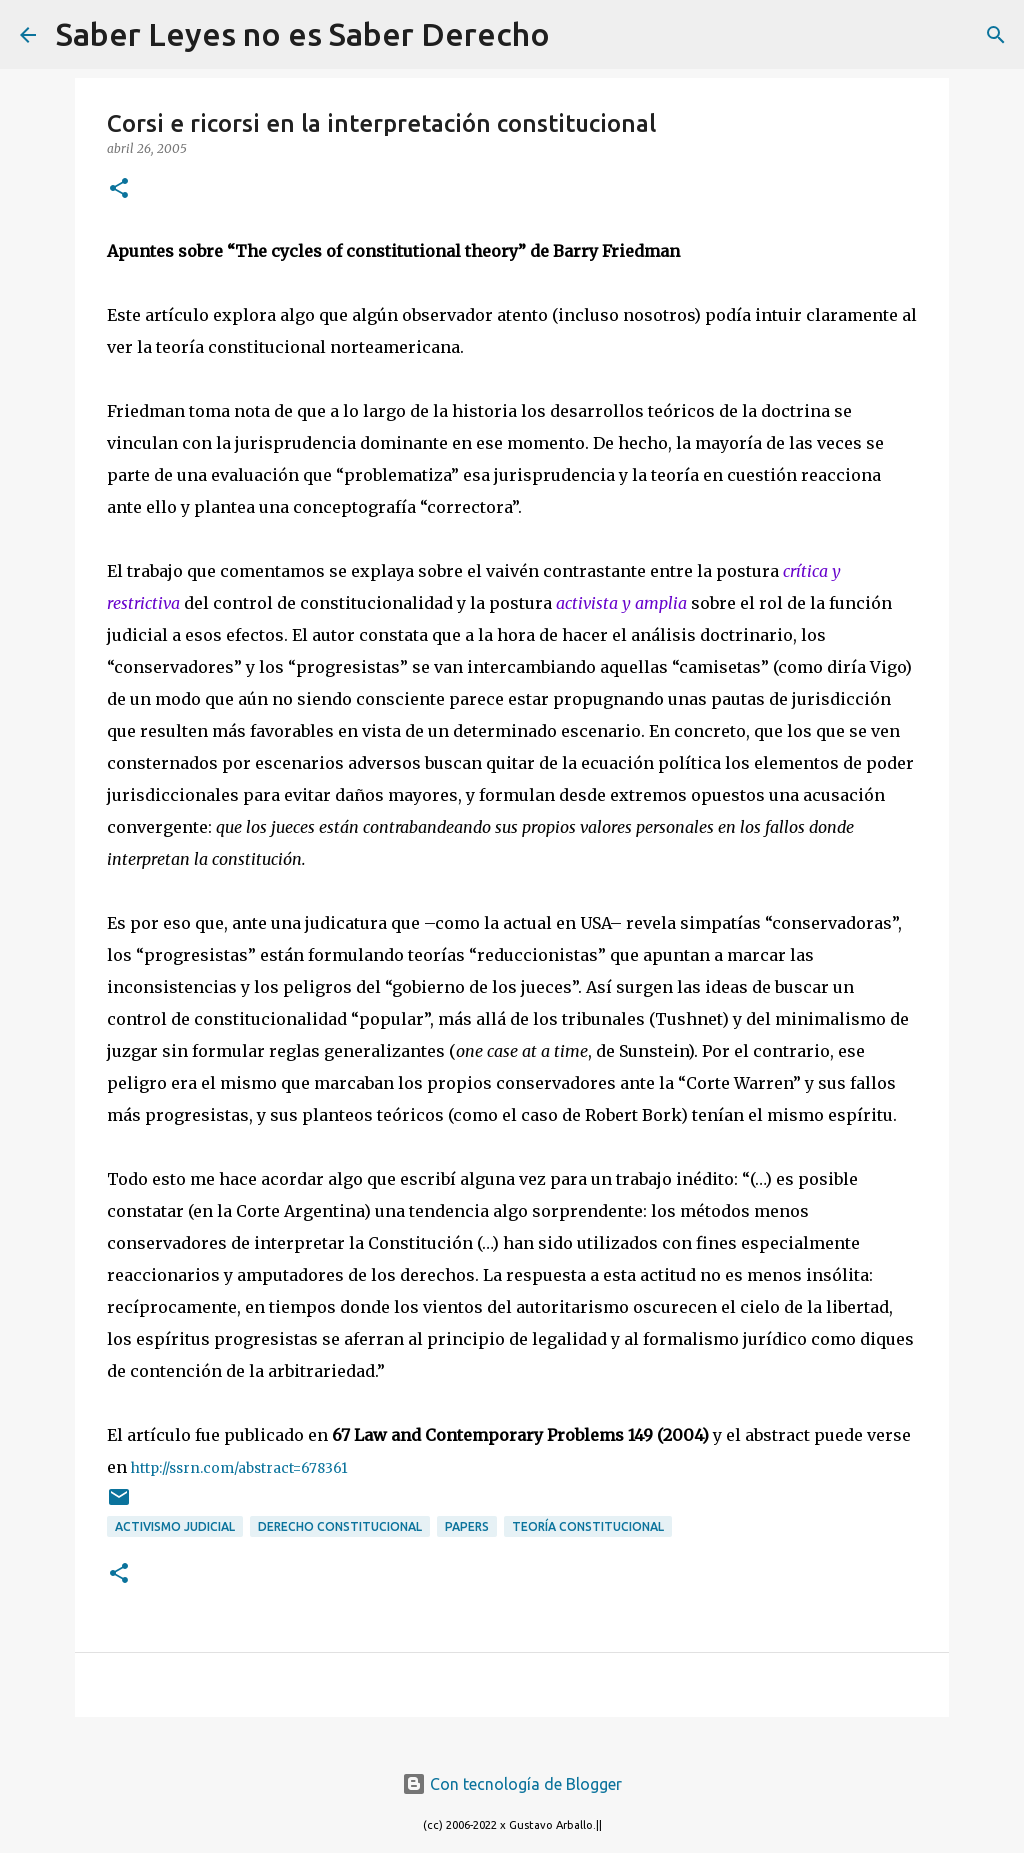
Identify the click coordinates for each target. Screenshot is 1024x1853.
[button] (119, 189)
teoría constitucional (588, 1526)
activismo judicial (175, 1526)
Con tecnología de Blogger (512, 1784)
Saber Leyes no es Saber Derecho (303, 34)
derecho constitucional (340, 1526)
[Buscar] (578, 35)
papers (467, 1526)
